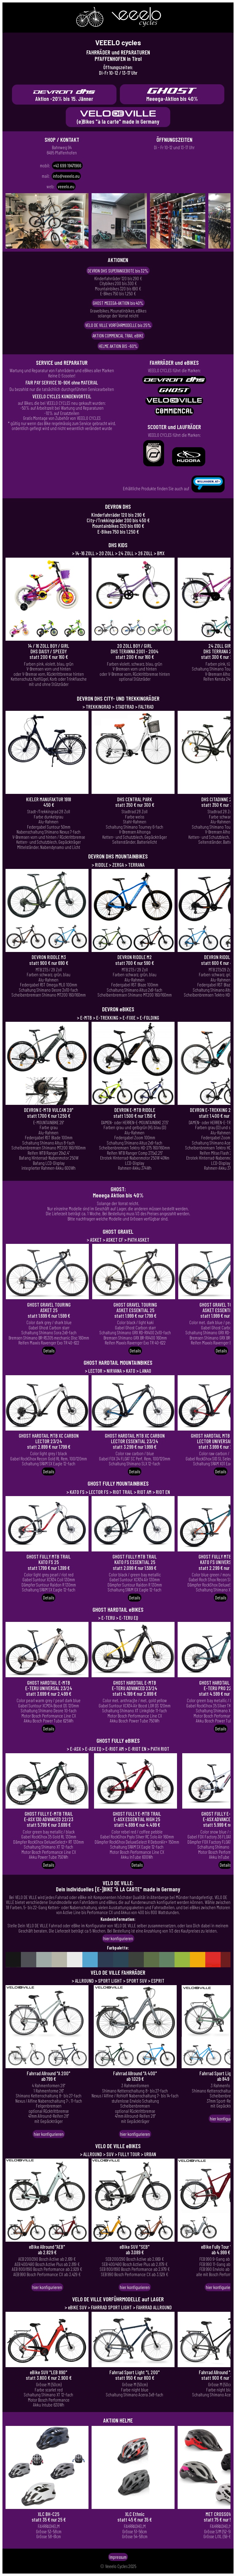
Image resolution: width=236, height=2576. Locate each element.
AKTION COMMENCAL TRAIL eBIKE (118, 335)
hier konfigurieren (118, 1938)
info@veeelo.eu (66, 176)
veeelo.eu (66, 186)
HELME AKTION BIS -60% (118, 346)
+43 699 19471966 (67, 165)
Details (48, 1350)
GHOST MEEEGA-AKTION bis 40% (118, 303)
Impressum (118, 2557)
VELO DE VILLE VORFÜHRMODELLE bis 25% (118, 325)
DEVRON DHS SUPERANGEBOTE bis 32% (118, 270)
